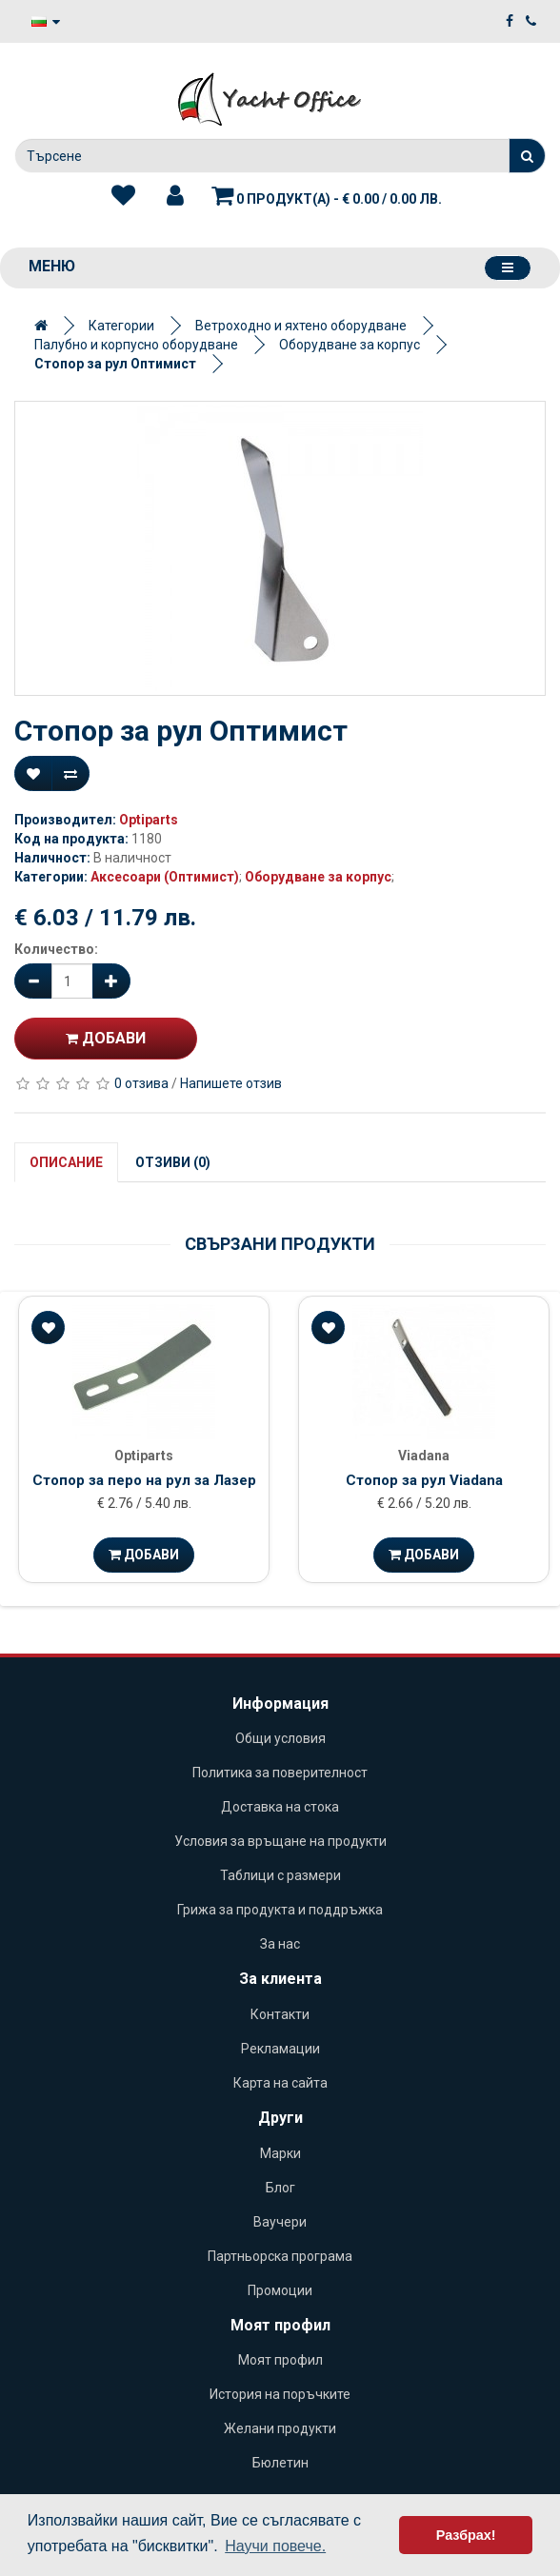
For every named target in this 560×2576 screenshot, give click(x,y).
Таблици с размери (280, 1875)
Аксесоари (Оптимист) (164, 876)
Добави (106, 1038)
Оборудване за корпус (349, 344)
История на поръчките (280, 2394)
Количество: (56, 949)
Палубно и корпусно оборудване (136, 344)
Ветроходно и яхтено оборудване (301, 325)
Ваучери (280, 2221)
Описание (66, 1162)
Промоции (280, 2290)
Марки (280, 2153)
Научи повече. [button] (275, 2546)
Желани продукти (280, 2428)
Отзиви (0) (172, 1162)
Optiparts (148, 819)
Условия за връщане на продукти (280, 1841)
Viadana (424, 1455)
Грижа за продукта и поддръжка (280, 1909)
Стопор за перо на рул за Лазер (144, 1480)
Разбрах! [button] (466, 2535)
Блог (280, 2187)
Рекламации (280, 2048)
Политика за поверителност (280, 1772)
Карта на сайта (280, 2083)
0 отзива (141, 1083)
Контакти (280, 2014)
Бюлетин (280, 2462)
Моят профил (280, 2360)
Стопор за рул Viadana (424, 1480)
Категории (121, 325)
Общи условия (280, 1738)
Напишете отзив (231, 1083)
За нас (280, 1944)
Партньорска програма (280, 2256)
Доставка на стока (280, 1806)
